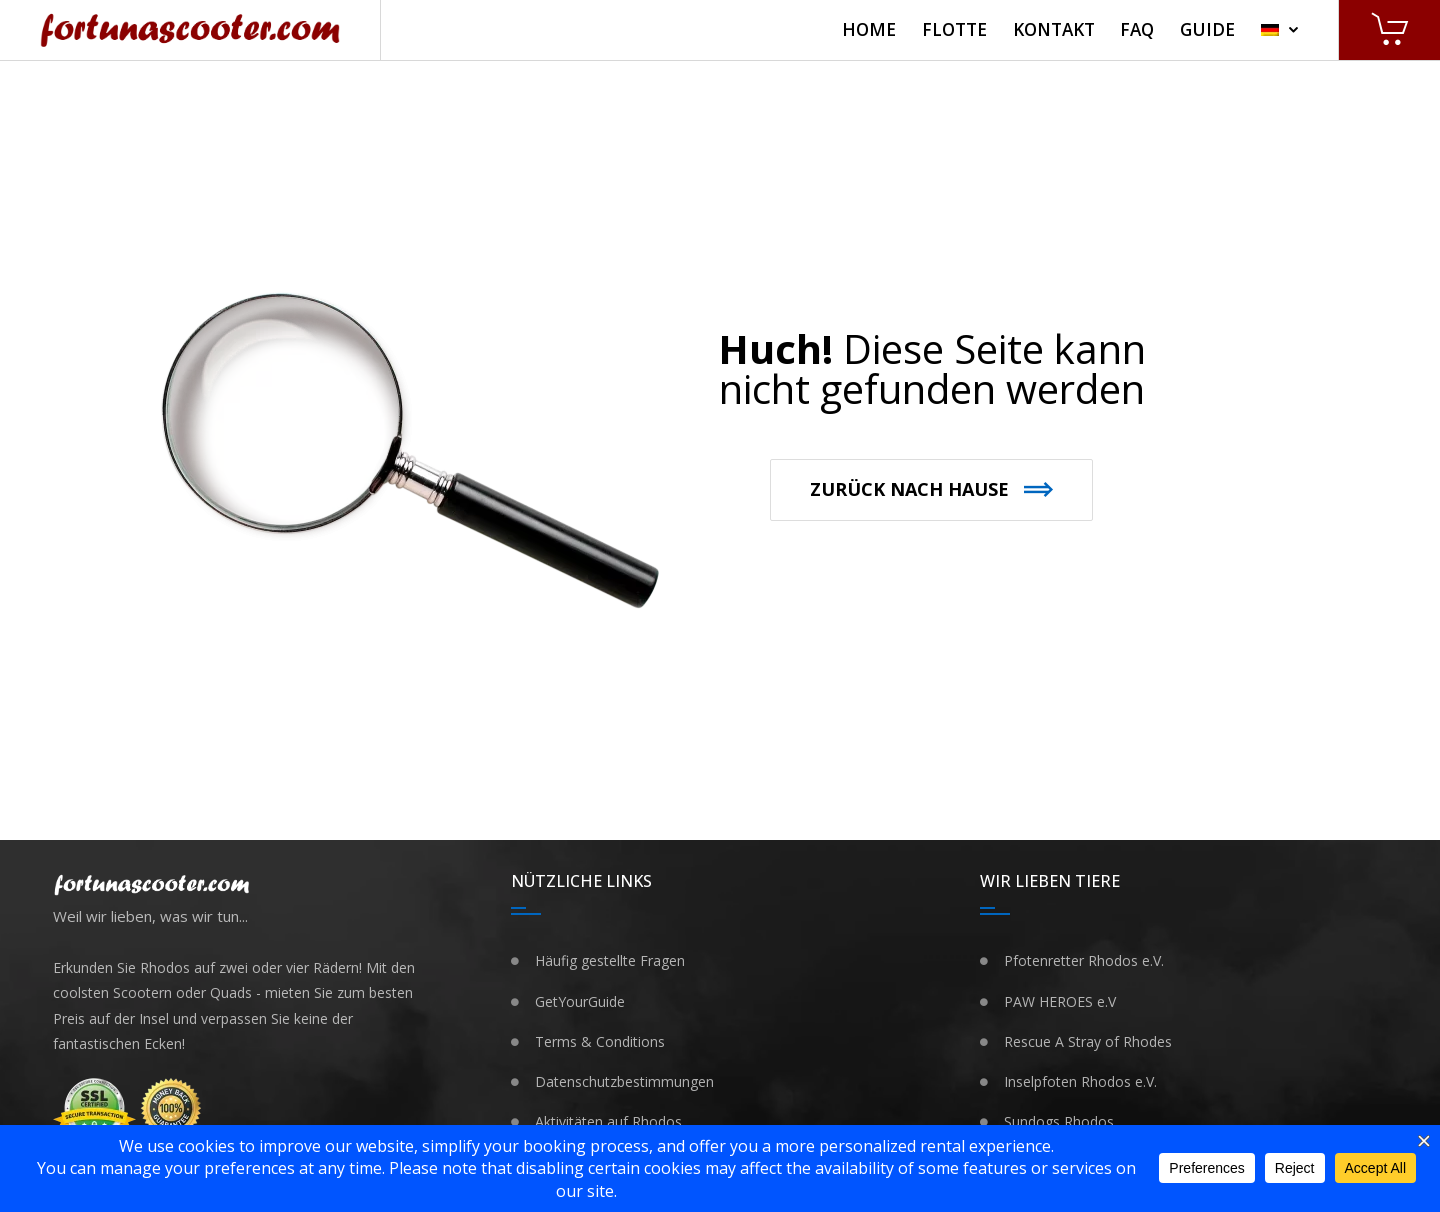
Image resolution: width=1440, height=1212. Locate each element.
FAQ (1137, 29)
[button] (931, 490)
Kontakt (1054, 29)
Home (869, 29)
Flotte (954, 29)
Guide (1207, 29)
